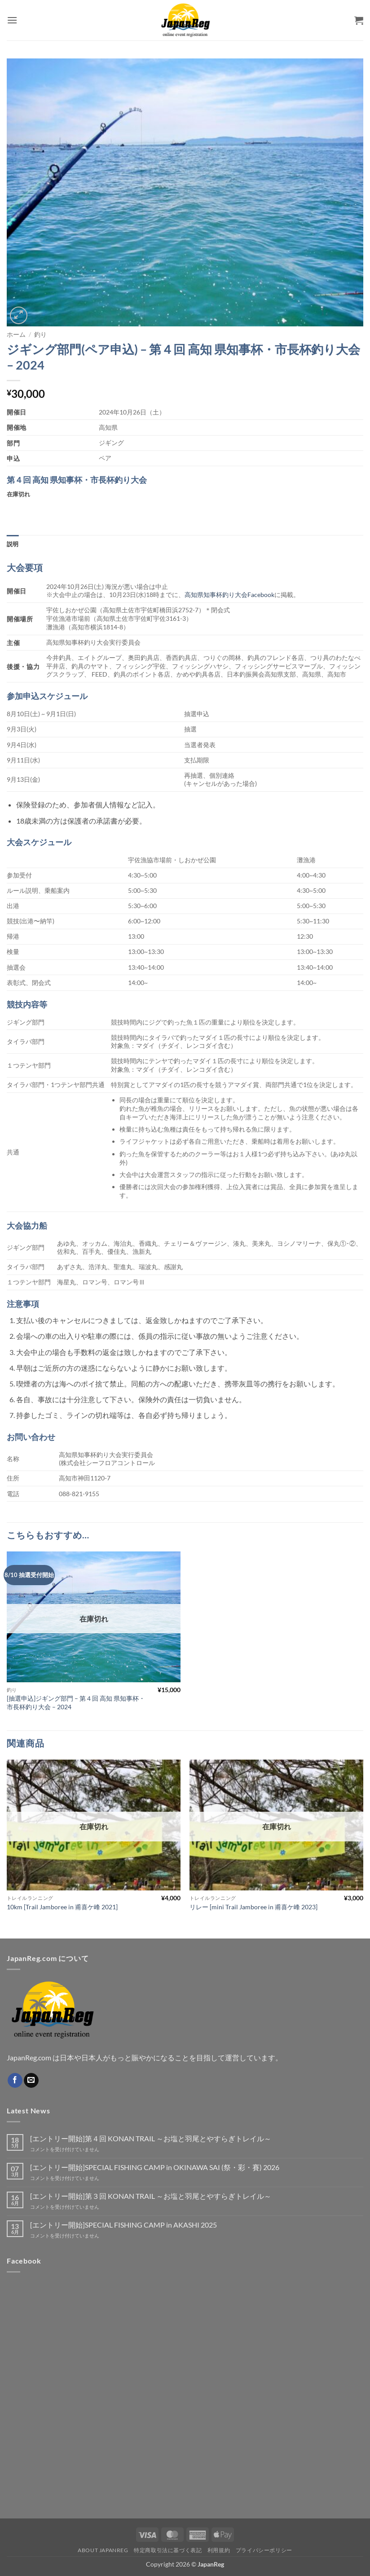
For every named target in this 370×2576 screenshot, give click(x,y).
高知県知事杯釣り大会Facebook (229, 594)
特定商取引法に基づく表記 (168, 2550)
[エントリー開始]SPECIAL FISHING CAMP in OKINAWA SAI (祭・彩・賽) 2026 (154, 2167)
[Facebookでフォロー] (15, 2080)
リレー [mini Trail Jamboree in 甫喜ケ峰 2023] (253, 1907)
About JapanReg (103, 2550)
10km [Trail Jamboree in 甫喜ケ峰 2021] (62, 1907)
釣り (40, 334)
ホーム (16, 334)
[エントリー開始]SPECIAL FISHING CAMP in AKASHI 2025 (123, 2224)
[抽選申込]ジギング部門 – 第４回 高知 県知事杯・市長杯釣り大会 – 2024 (76, 1702)
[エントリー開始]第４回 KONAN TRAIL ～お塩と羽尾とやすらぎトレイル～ (150, 2138)
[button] (12, 20)
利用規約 (218, 2550)
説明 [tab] (13, 544)
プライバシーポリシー (264, 2550)
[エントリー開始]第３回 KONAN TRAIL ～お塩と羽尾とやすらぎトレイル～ (150, 2196)
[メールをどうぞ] (31, 2080)
